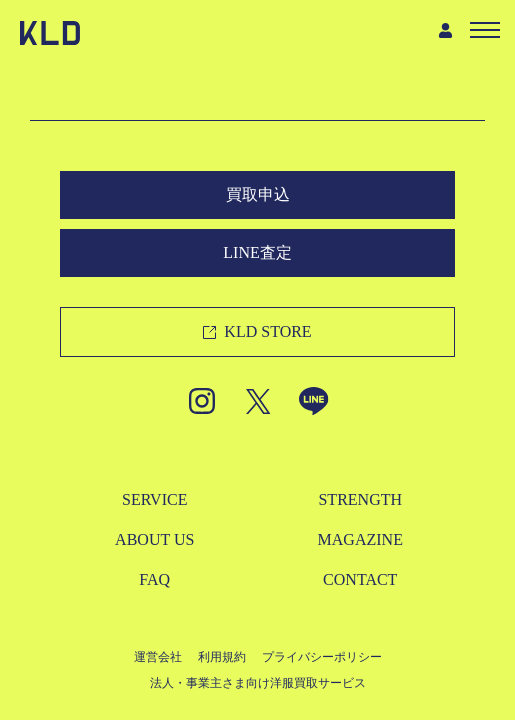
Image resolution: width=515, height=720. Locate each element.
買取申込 (258, 194)
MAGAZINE (360, 539)
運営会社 (158, 657)
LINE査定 (257, 252)
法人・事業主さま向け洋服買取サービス (258, 683)
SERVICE (154, 499)
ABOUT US (154, 539)
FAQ (154, 579)
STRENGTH (360, 499)
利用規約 (222, 657)
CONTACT (360, 579)
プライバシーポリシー (322, 657)
